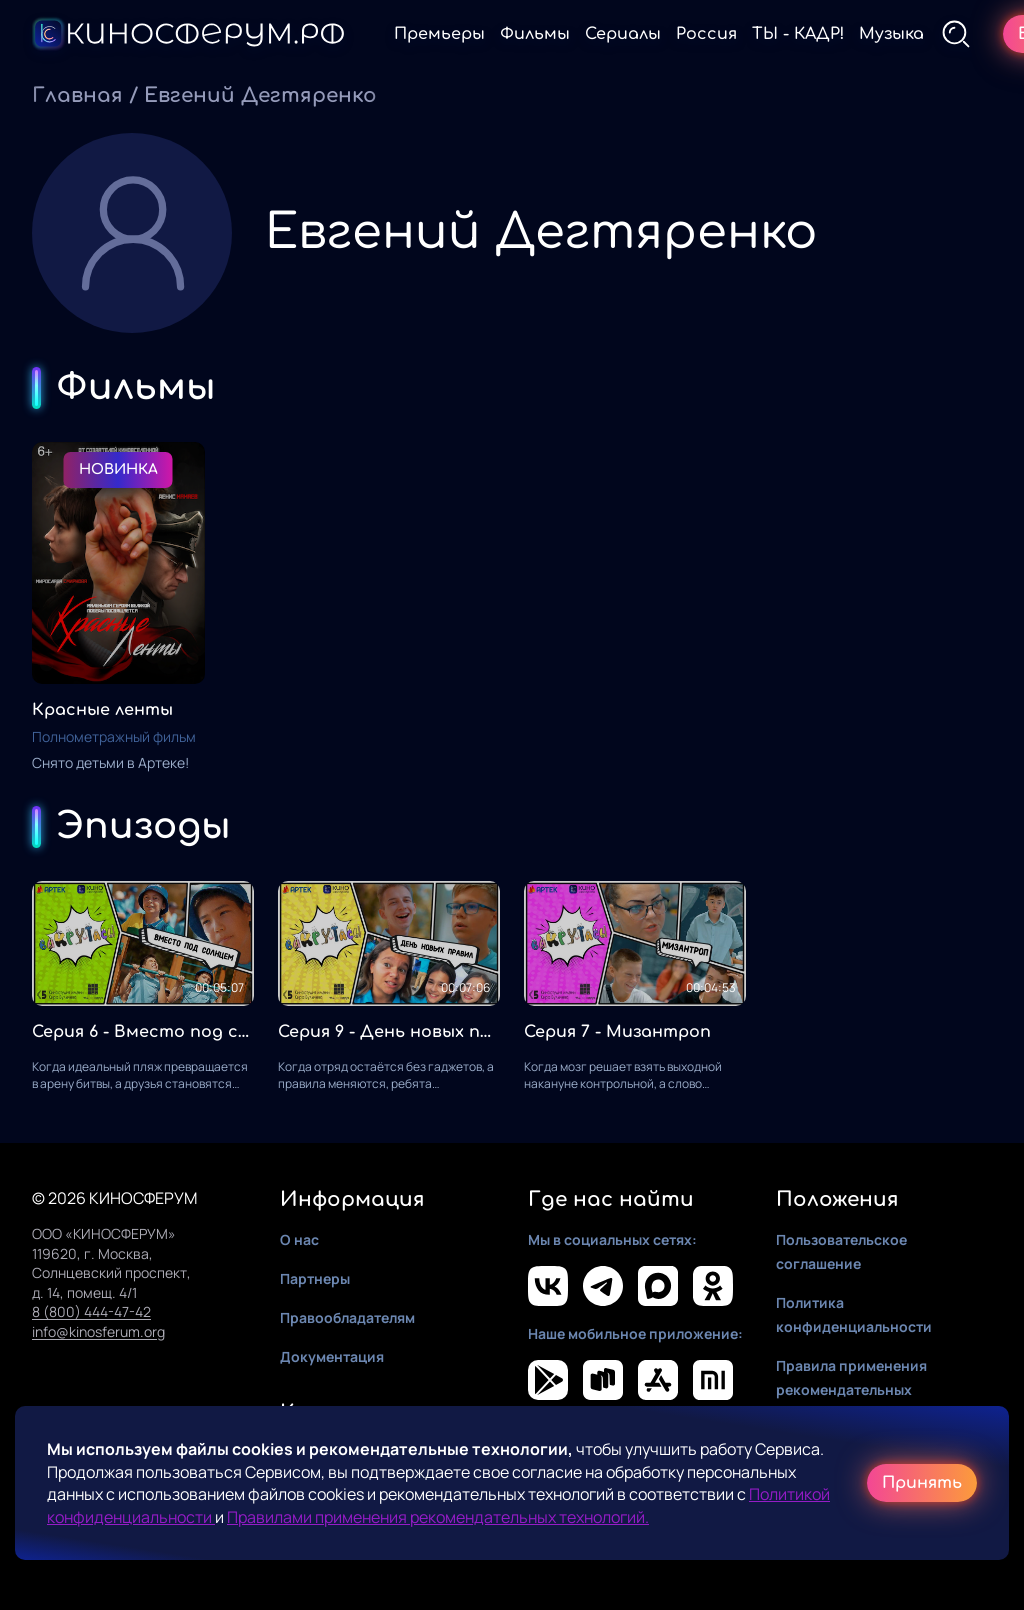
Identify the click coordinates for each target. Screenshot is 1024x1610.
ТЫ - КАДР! (798, 34)
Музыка (891, 34)
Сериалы (623, 34)
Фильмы (535, 34)
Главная (77, 95)
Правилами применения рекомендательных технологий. (438, 1517)
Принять (922, 1483)
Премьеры (439, 34)
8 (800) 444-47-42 (91, 1311)
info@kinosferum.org (98, 1331)
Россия (706, 34)
